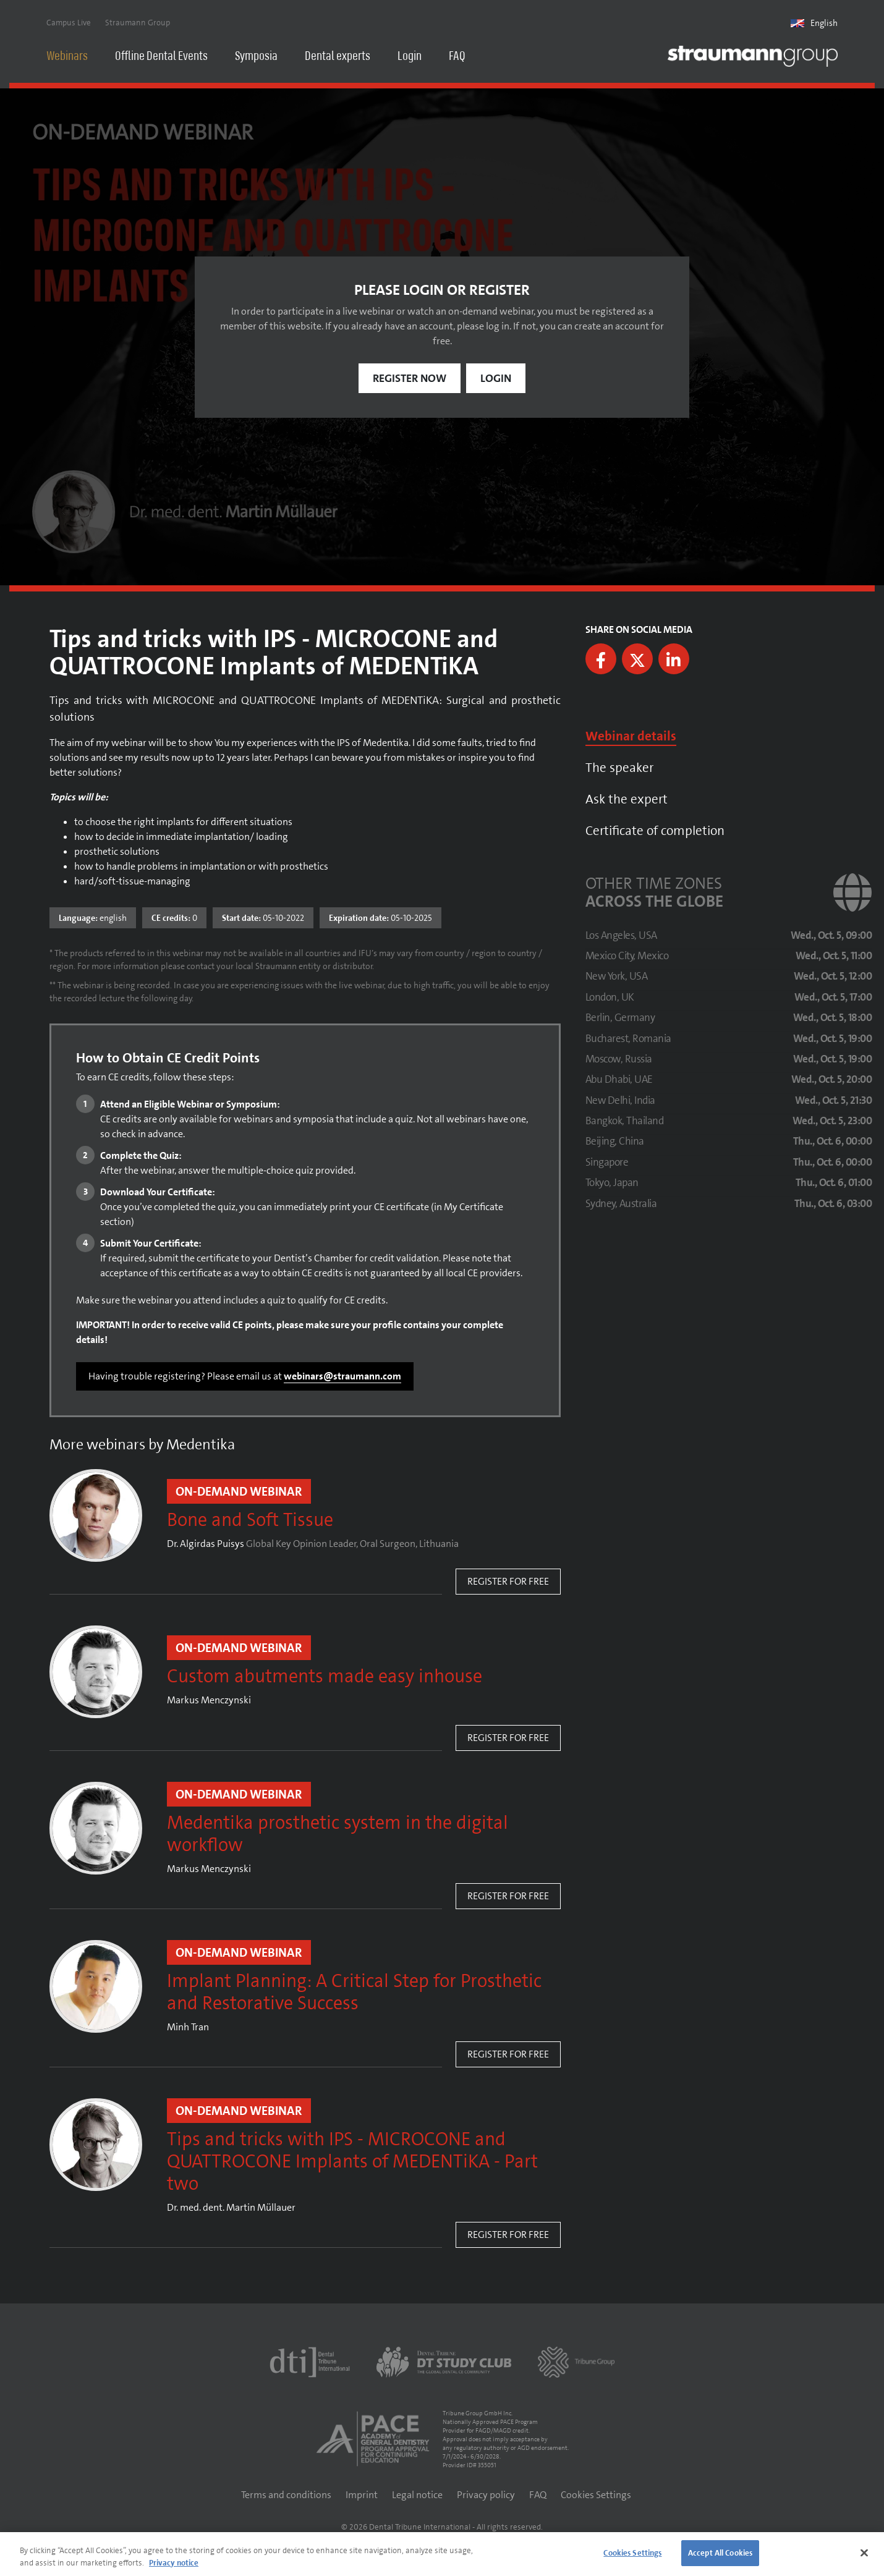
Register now (409, 378)
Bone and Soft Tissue (250, 1520)
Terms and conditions (286, 2494)
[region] (442, 2554)
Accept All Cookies (720, 2553)
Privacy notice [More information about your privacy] (173, 2562)
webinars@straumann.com (342, 1376)
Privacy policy (486, 2494)
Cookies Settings (596, 2494)
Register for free (508, 1581)
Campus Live (68, 22)
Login (409, 56)
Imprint (362, 2494)
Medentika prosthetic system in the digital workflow (337, 1834)
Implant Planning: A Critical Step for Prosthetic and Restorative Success (354, 1992)
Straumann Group (137, 22)
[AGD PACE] (372, 2439)
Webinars (67, 56)
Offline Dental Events (161, 56)
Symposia (256, 56)
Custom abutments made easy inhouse (324, 1677)
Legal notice (417, 2494)
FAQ (457, 56)
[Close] (864, 2552)
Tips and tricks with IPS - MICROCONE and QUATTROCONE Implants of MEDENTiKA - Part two (352, 2162)
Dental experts (337, 56)
